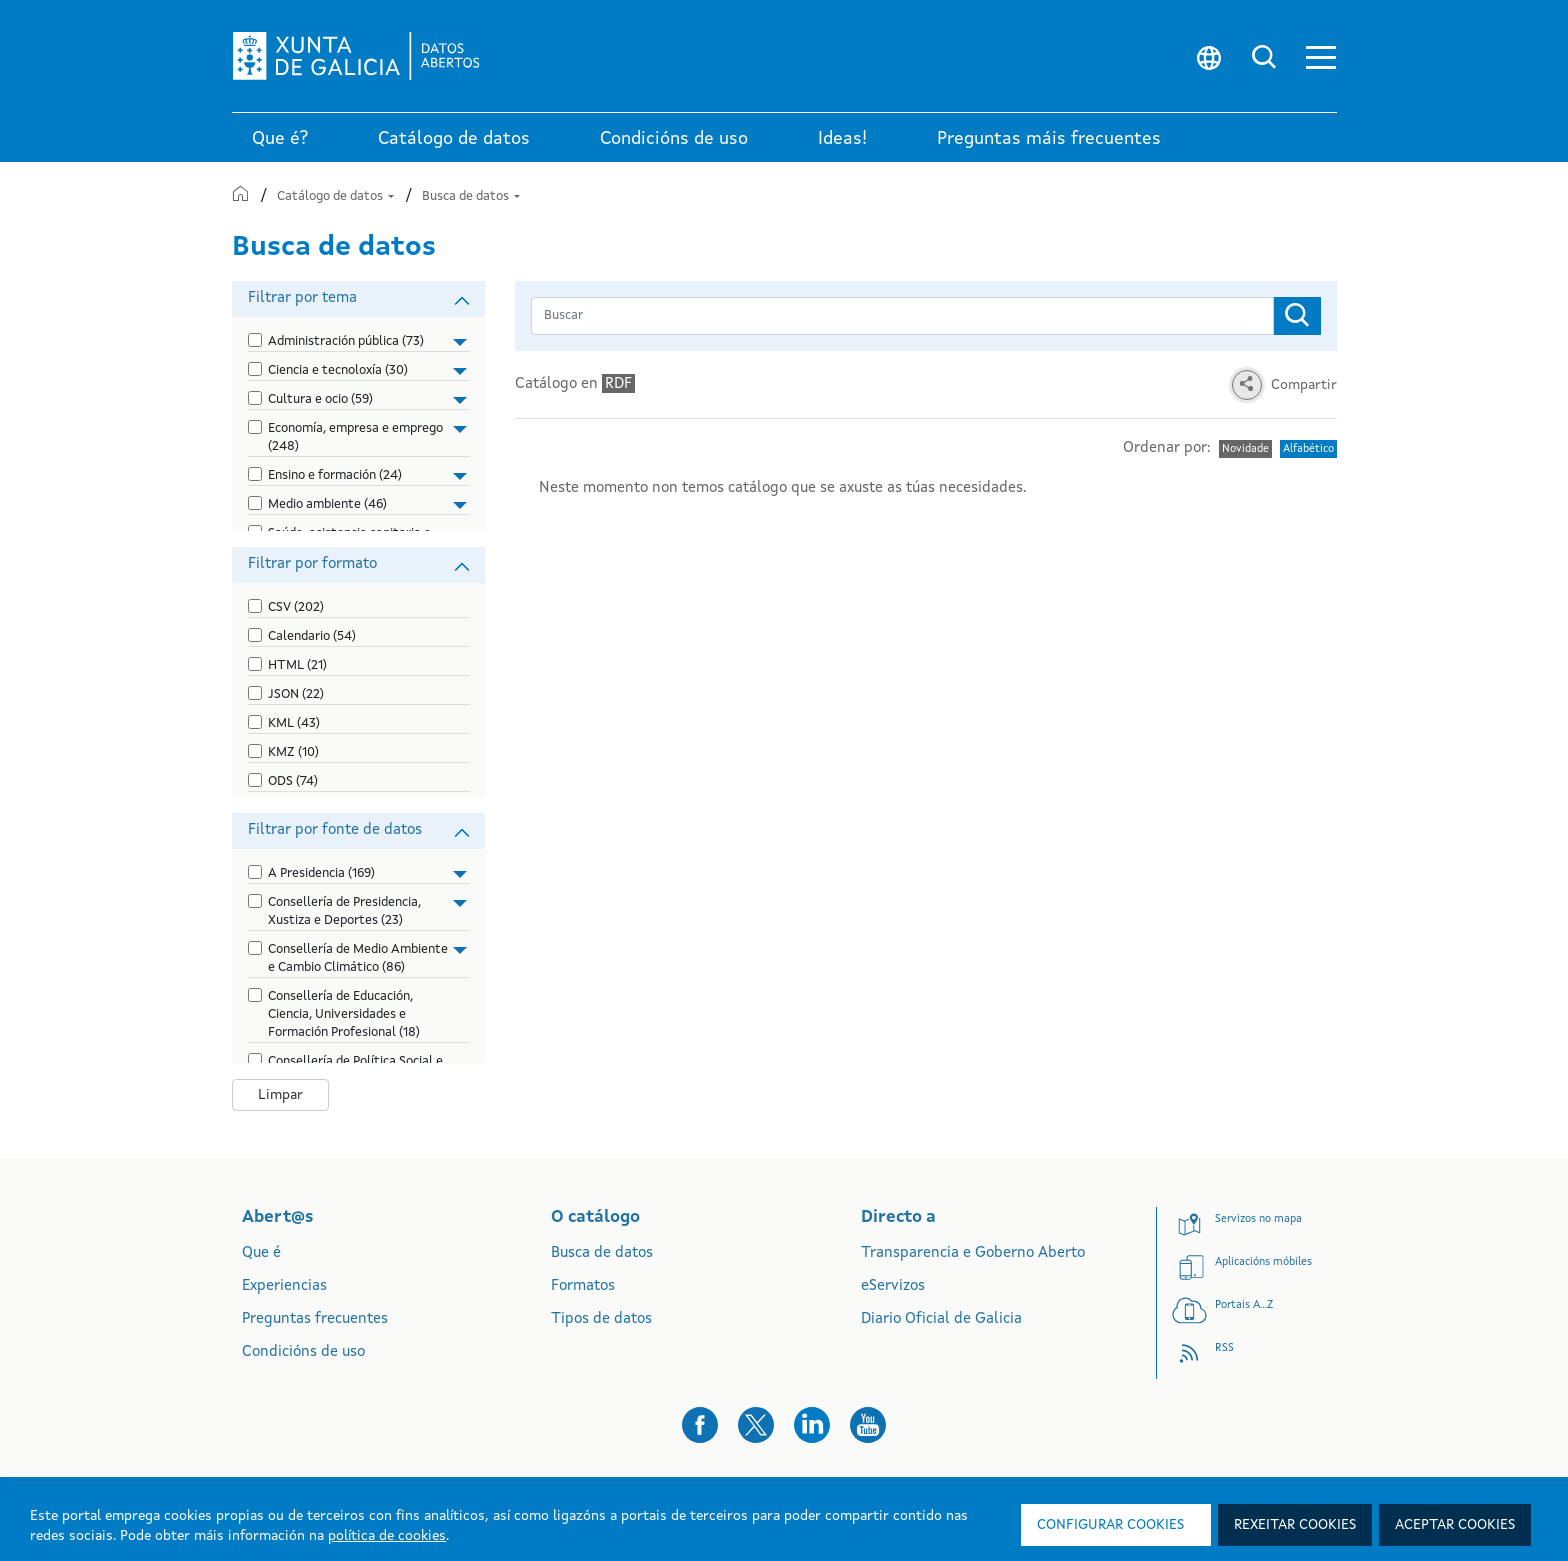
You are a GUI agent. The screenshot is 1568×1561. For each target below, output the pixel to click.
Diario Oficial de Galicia (941, 1319)
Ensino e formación (335, 475)
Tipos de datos (601, 1319)
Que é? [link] (280, 139)
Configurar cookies (1110, 1525)
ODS (293, 781)
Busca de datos (471, 196)
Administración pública (346, 341)
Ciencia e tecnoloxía (338, 370)
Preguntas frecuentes (315, 1319)
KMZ (293, 752)
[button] (1321, 56)
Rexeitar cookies (1295, 1525)
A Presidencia (321, 873)
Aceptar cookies (1455, 1525)
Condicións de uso (303, 1352)
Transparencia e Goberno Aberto (973, 1253)
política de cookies (387, 1536)
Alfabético (1308, 449)
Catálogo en (575, 383)
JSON (296, 694)
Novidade (1245, 449)
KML (294, 723)
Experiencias (284, 1286)
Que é (261, 1253)
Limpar (280, 1095)
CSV (296, 607)
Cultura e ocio (320, 399)
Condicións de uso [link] (674, 139)
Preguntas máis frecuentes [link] (1049, 139)
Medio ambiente (327, 504)
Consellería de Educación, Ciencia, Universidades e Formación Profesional (344, 1014)
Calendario (312, 636)
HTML (297, 665)
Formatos (583, 1286)
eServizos (893, 1286)
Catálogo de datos (337, 196)
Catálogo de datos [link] (454, 139)
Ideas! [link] (842, 139)
